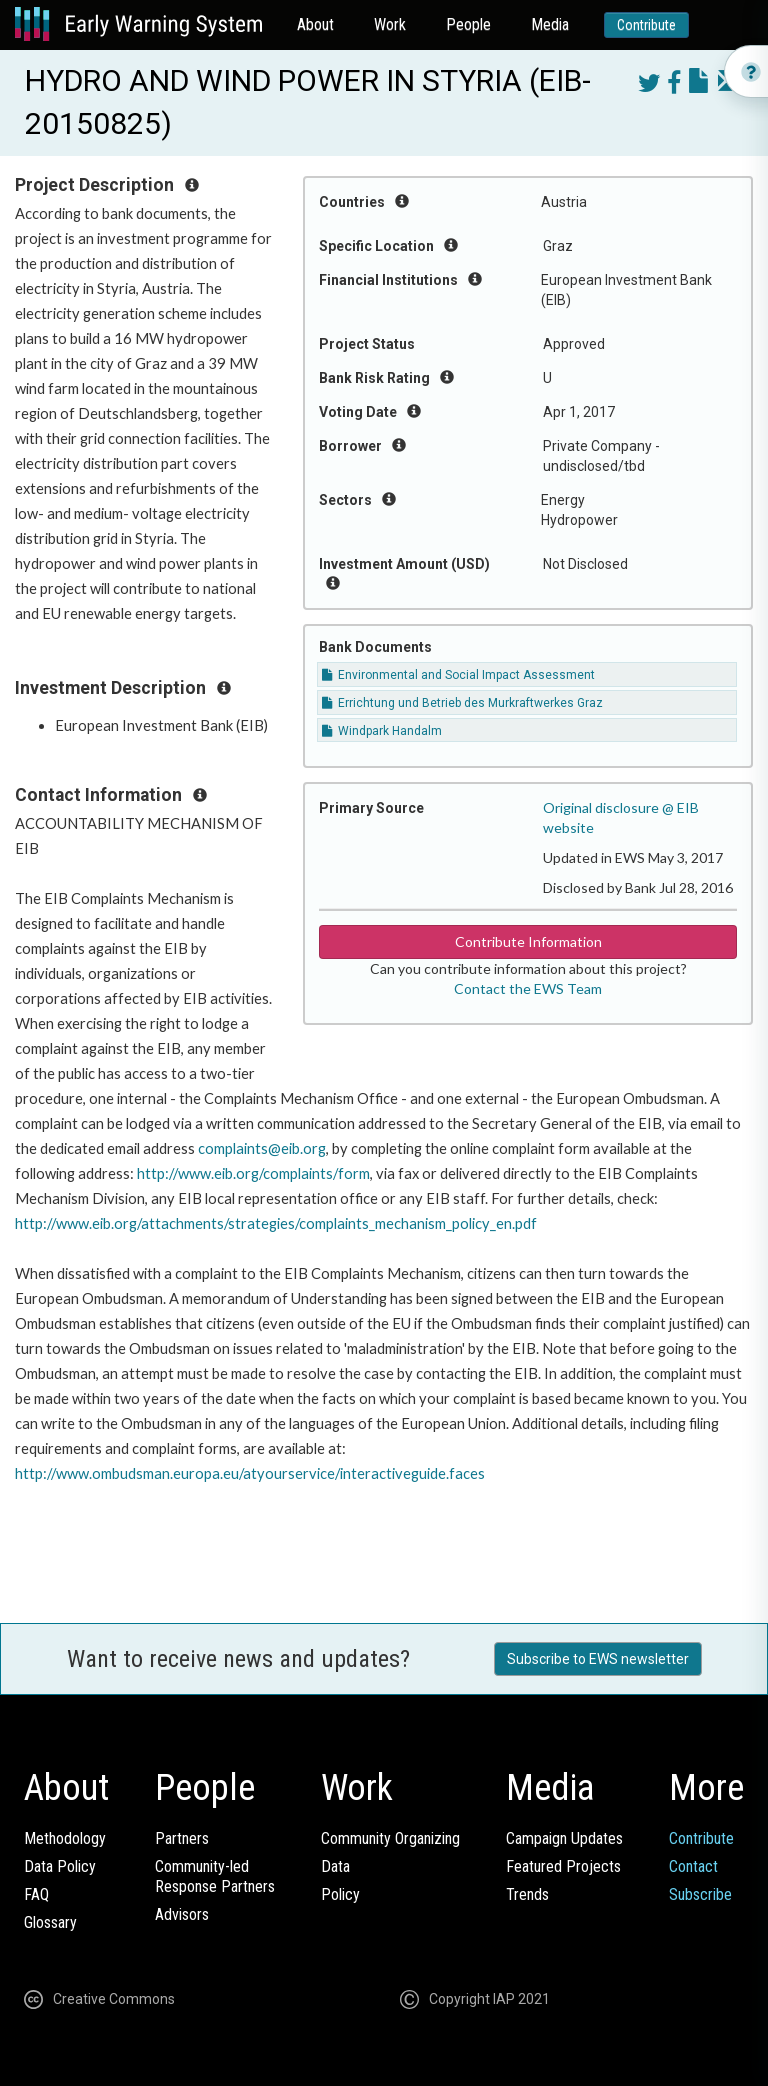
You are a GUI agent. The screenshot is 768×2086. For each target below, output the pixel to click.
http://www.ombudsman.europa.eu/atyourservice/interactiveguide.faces (250, 1473)
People (468, 24)
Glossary (50, 1922)
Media (550, 24)
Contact (693, 1866)
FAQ (36, 1894)
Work (390, 24)
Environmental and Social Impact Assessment (458, 675)
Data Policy (60, 1866)
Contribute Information (528, 941)
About (315, 24)
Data (335, 1866)
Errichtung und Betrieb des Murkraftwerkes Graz (462, 703)
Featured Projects (563, 1866)
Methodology (65, 1838)
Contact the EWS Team (528, 988)
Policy (340, 1894)
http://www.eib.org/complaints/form (253, 1173)
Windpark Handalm (382, 731)
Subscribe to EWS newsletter (598, 1659)
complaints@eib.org (262, 1148)
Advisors (182, 1914)
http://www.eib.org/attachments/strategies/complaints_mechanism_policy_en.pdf (276, 1223)
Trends (527, 1894)
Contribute (646, 25)
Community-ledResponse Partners (215, 1876)
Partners (182, 1838)
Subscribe (700, 1894)
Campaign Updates (564, 1838)
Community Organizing (390, 1838)
